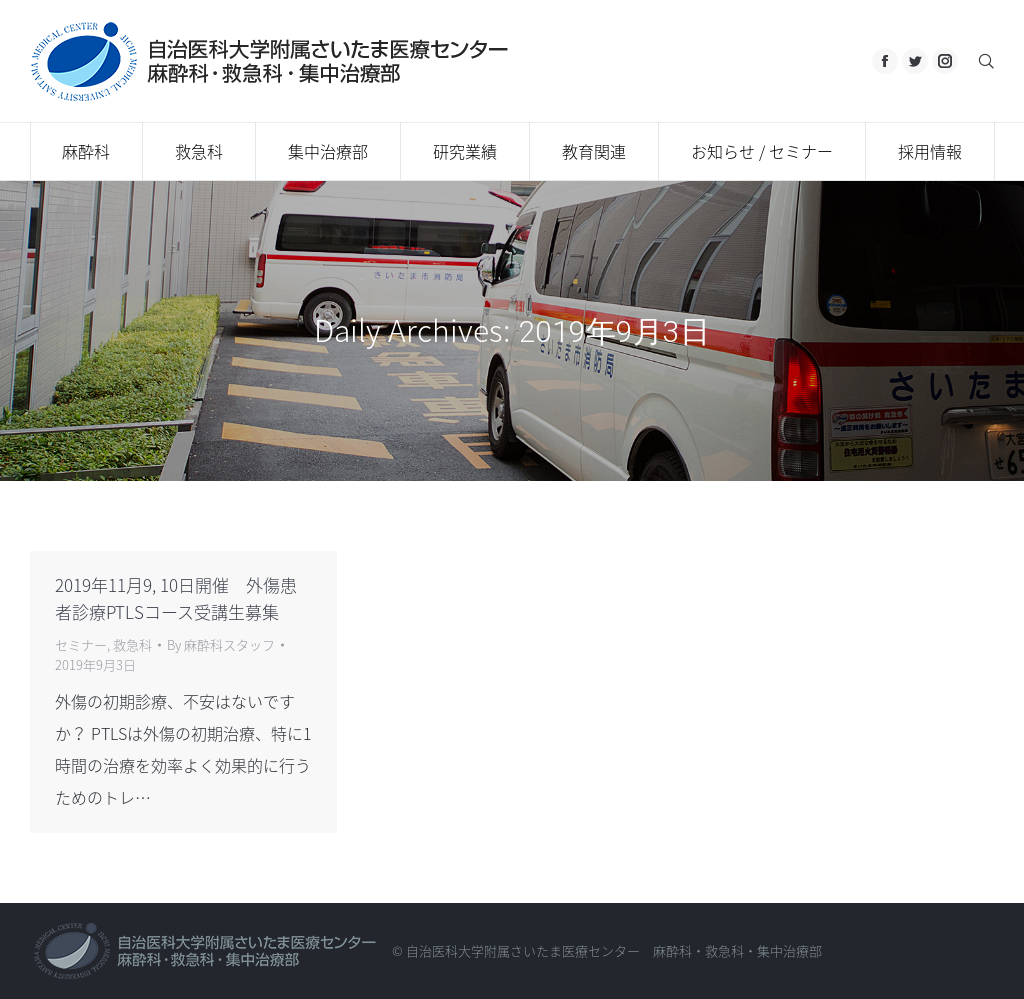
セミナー (81, 644)
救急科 (132, 644)
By (221, 644)
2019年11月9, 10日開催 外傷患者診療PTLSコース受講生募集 (176, 598)
